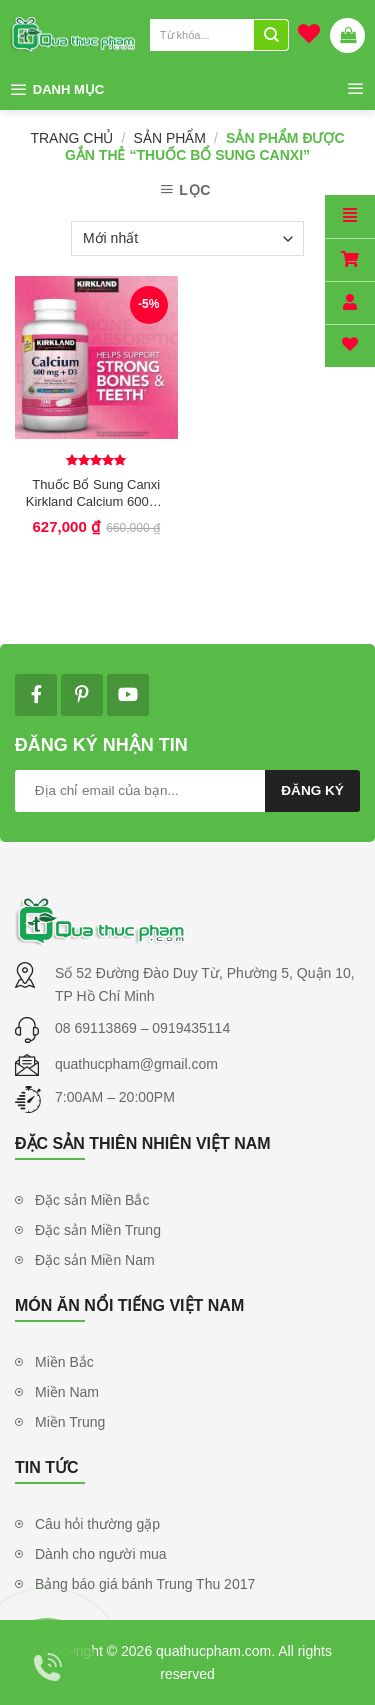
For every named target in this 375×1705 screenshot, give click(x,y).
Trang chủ (71, 138)
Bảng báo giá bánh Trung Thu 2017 (145, 1584)
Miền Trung (70, 1422)
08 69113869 (98, 1028)
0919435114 (191, 1028)
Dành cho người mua (101, 1554)
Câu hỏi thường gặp (97, 1524)
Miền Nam (67, 1392)
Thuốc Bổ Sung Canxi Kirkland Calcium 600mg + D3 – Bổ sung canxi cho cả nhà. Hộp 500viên (96, 493)
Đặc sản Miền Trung (98, 1230)
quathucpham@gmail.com (136, 1064)
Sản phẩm (170, 138)
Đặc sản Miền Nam (95, 1260)
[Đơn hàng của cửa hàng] (187, 238)
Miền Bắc (64, 1362)
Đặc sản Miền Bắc (92, 1200)
